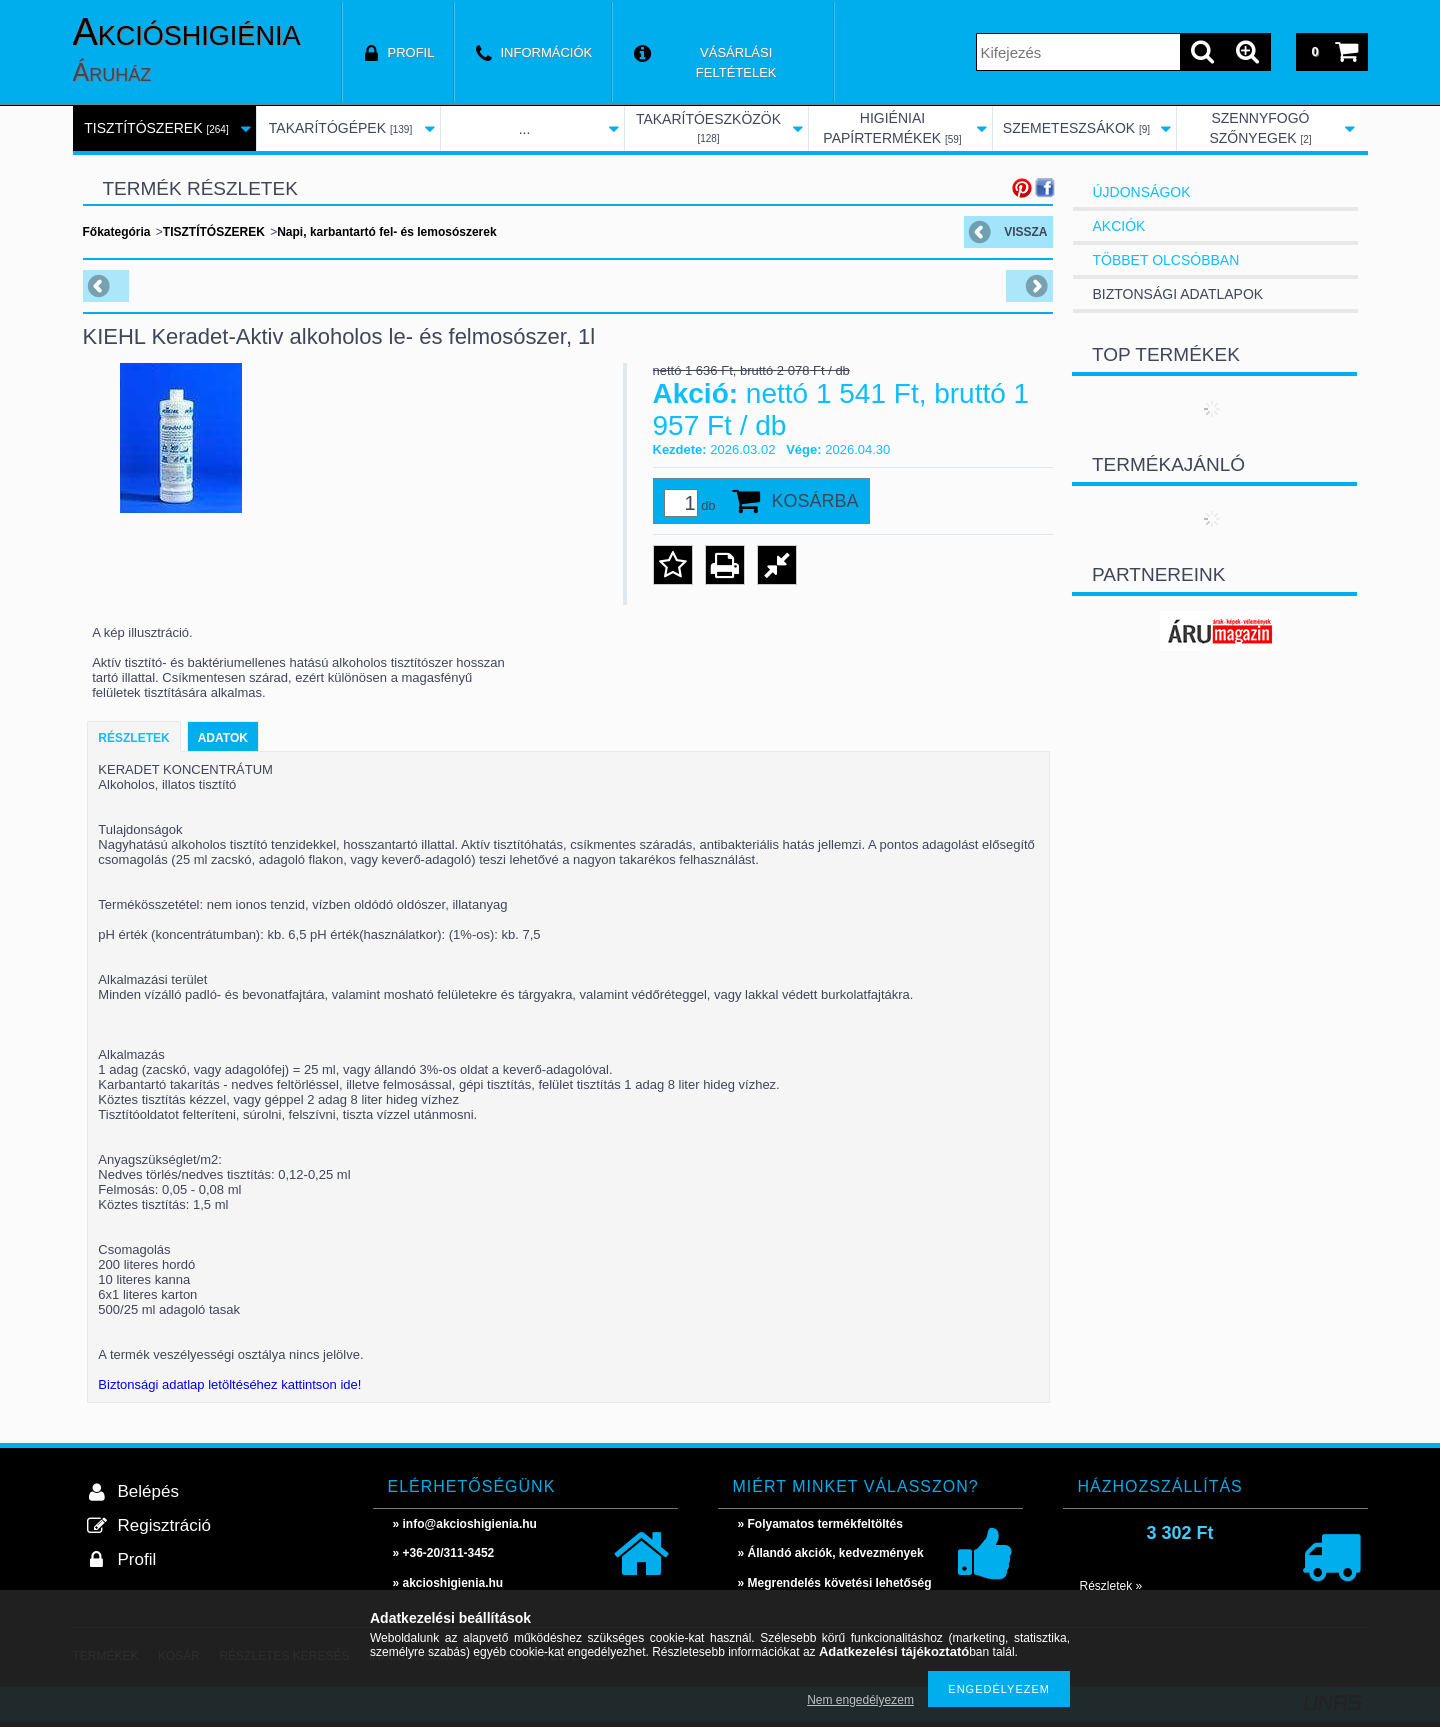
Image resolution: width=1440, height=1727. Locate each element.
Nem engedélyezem (860, 1700)
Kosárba (815, 501)
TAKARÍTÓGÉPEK (340, 128)
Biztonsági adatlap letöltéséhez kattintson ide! (229, 1384)
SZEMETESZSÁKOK (1076, 128)
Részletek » (1111, 1586)
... (525, 129)
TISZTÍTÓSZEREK (156, 128)
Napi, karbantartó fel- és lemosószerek (386, 232)
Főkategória (117, 232)
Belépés (148, 1491)
